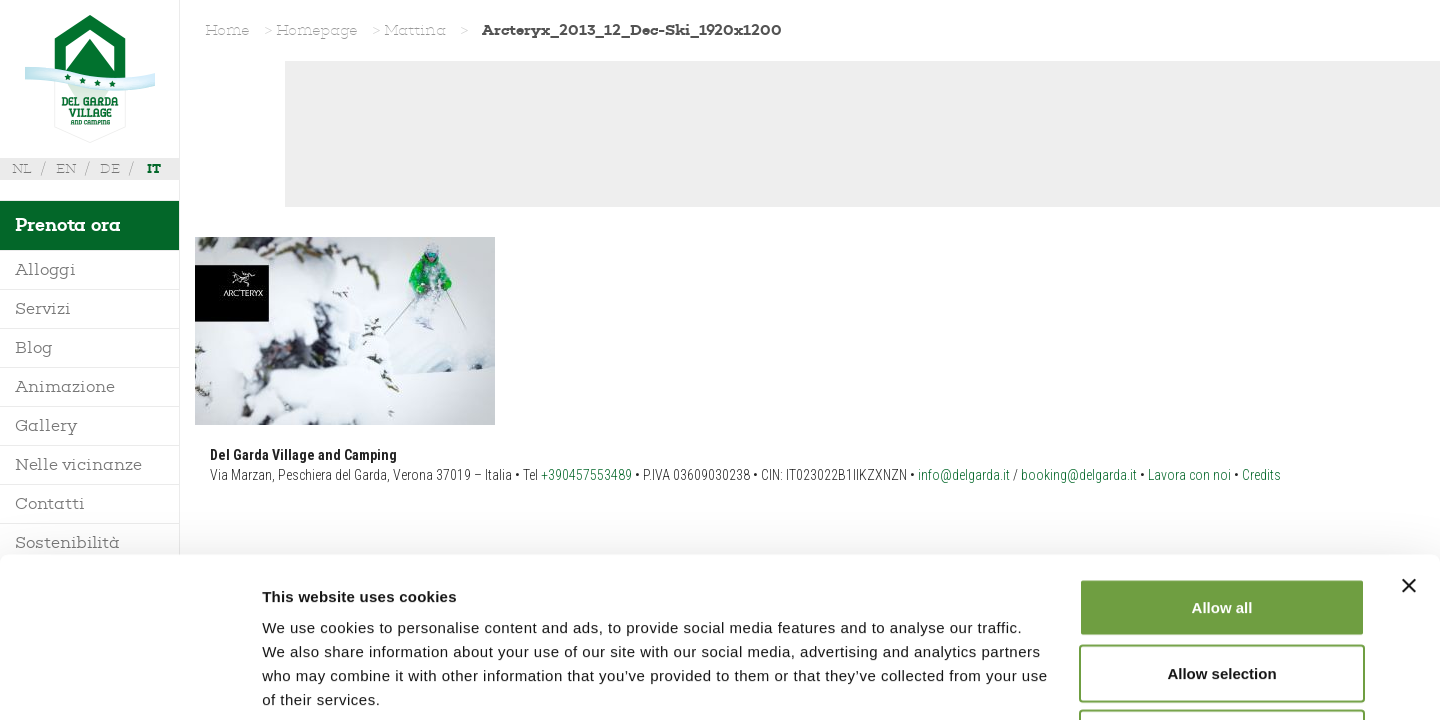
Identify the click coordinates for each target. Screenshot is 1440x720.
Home (227, 30)
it (154, 168)
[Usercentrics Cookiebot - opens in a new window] (129, 681)
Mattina (415, 30)
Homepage (317, 30)
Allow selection (1221, 523)
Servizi (43, 308)
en (66, 168)
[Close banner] (1409, 436)
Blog (34, 347)
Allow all (1222, 457)
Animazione (65, 386)
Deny (1222, 588)
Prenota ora (68, 225)
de (110, 168)
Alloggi (45, 269)
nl (22, 168)
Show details (1049, 680)
